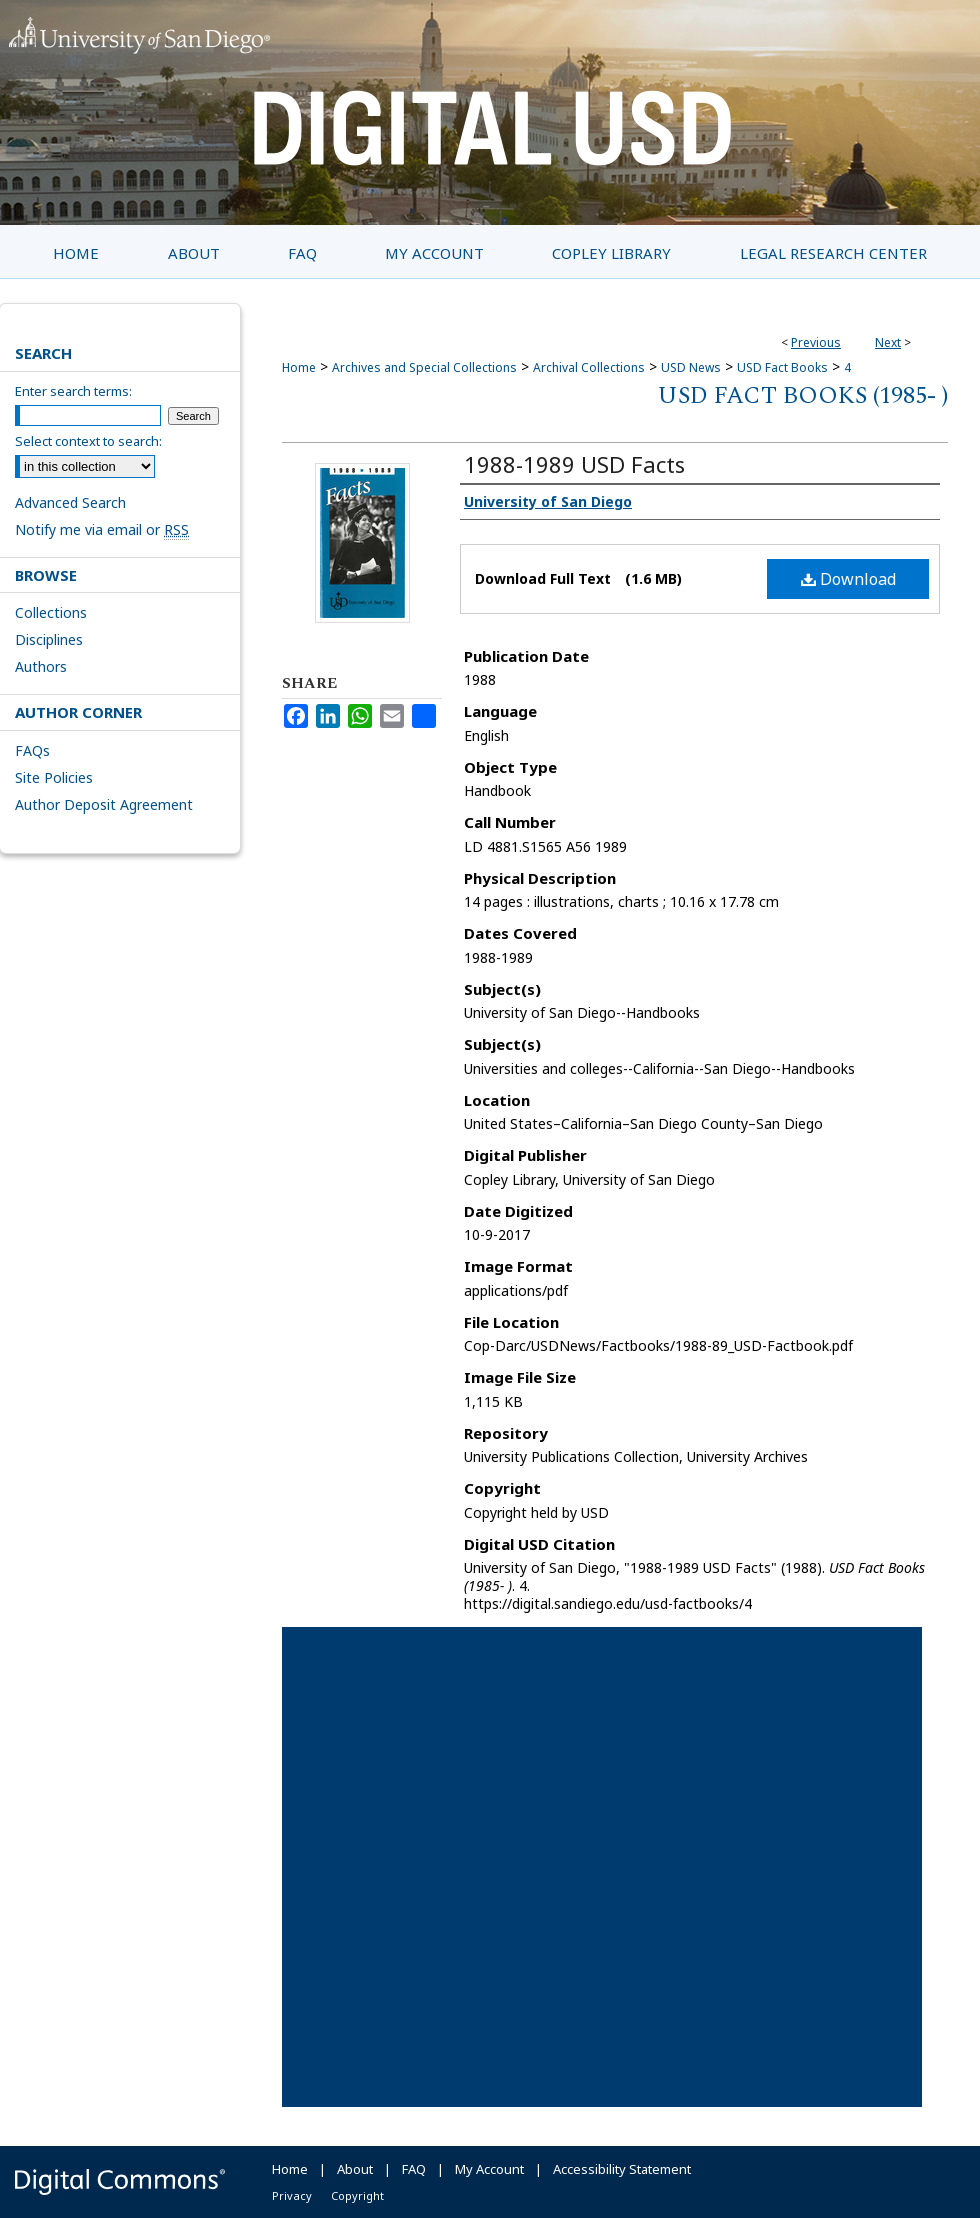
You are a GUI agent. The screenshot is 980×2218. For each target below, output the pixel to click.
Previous (816, 342)
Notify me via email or (102, 529)
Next (888, 342)
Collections (51, 612)
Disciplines (49, 639)
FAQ (414, 2169)
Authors (41, 666)
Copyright (357, 2195)
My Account (489, 2169)
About (355, 2169)
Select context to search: (88, 441)
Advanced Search (70, 502)
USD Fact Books (782, 367)
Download (848, 579)
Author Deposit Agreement (104, 804)
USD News (691, 367)
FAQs (32, 750)
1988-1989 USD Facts (574, 464)
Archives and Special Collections (424, 367)
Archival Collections (589, 367)
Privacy (292, 2195)
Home (299, 367)
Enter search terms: (73, 391)
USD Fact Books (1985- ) (803, 396)
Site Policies (54, 777)
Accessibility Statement (622, 2169)
